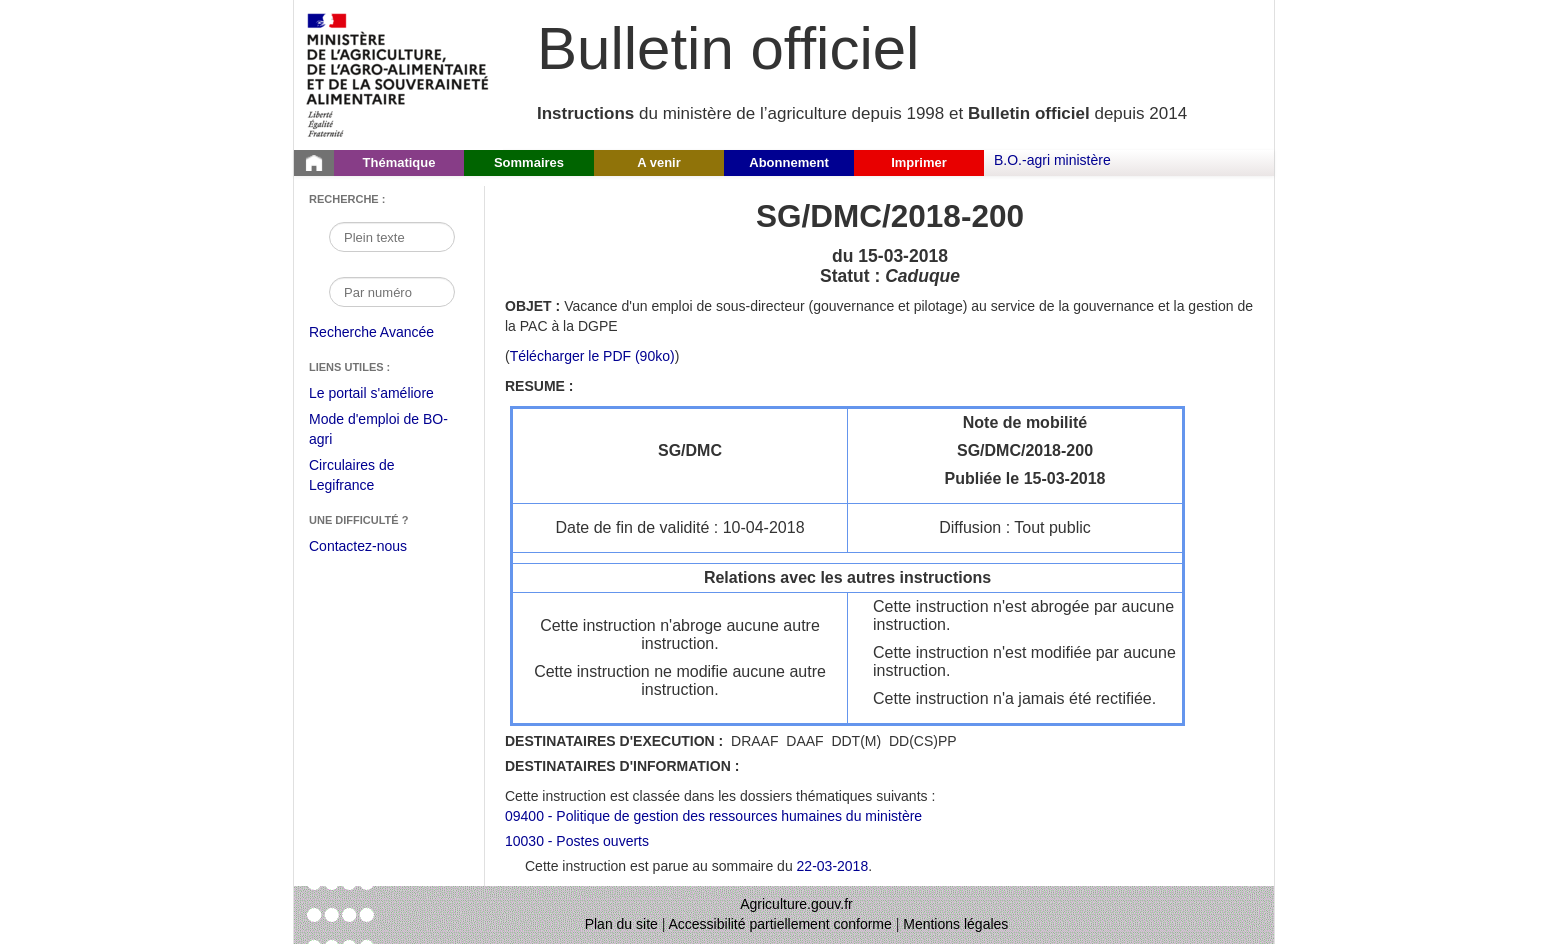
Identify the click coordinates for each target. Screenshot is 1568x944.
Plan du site (621, 924)
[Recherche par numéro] (392, 292)
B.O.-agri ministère (1052, 160)
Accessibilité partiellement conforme (780, 924)
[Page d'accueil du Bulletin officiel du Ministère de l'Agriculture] (314, 163)
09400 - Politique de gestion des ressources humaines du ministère (713, 816)
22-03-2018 (833, 866)
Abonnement (788, 162)
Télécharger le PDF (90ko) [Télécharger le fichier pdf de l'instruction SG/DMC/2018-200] (592, 356)
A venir (659, 162)
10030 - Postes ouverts (577, 841)
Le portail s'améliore (386, 394)
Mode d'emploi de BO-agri (378, 431)
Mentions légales (955, 924)
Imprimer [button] (919, 162)
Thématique (399, 162)
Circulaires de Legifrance (367, 477)
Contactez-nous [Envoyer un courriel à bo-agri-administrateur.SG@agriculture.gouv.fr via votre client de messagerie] (358, 546)
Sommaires (529, 162)
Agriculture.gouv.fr (796, 904)
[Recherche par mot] (392, 237)
